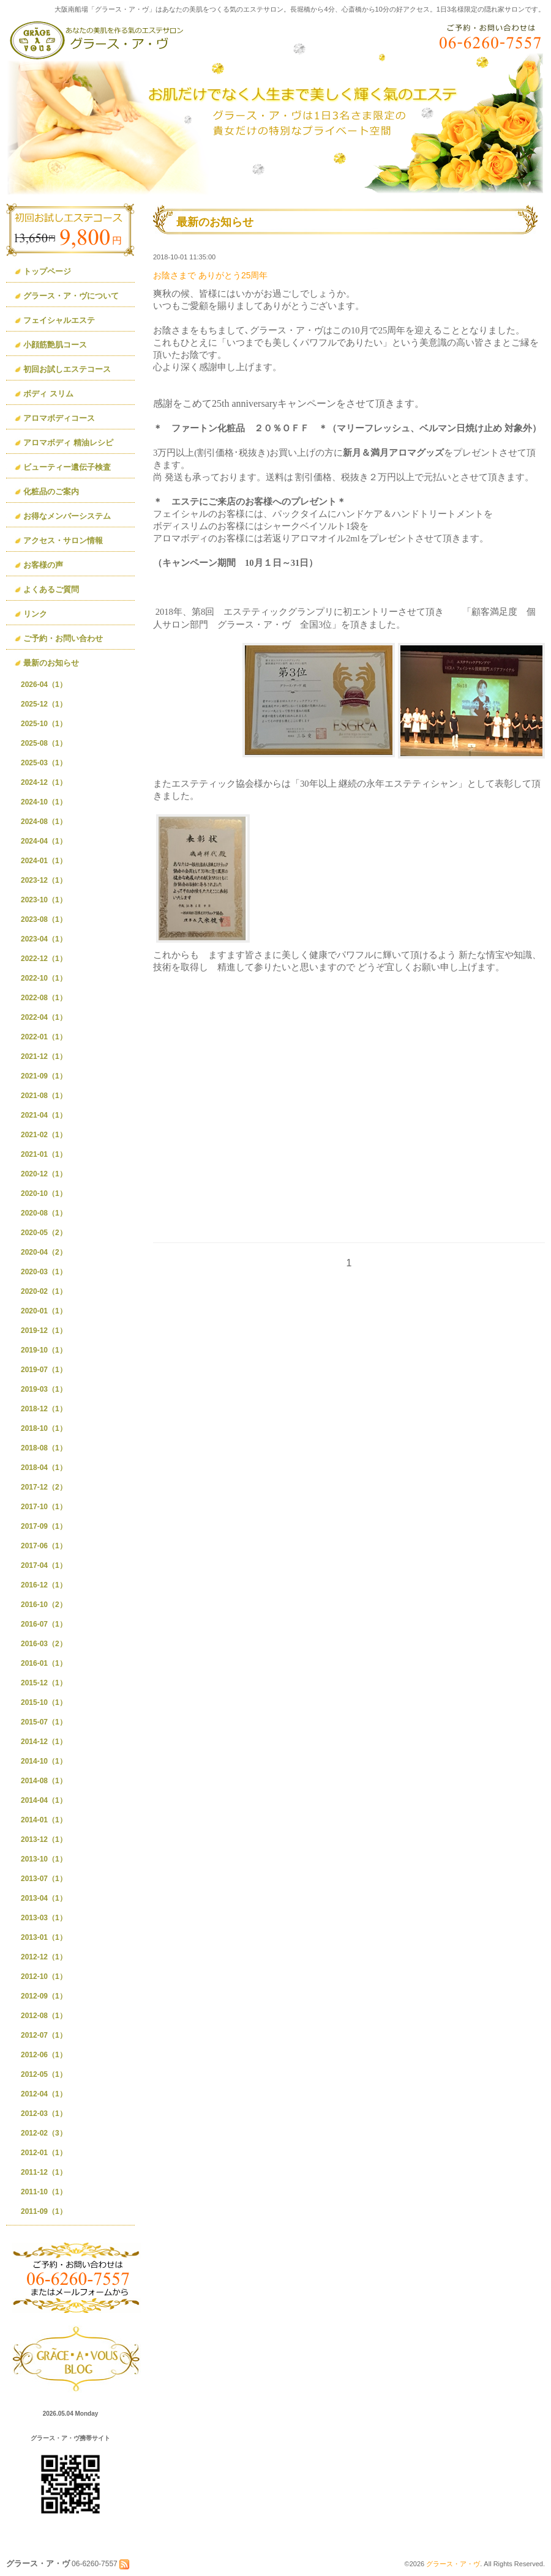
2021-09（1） (44, 1076)
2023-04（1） (44, 939)
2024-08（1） (44, 821)
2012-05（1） (44, 2074)
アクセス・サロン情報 (63, 540)
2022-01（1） (44, 1037)
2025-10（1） (44, 723)
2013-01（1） (44, 1937)
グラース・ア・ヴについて (71, 295)
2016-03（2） (44, 1643)
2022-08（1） (44, 997)
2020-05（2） (44, 1232)
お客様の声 (43, 565)
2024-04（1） (44, 841)
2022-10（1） (44, 978)
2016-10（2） (44, 1604)
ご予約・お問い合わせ (63, 638)
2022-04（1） (44, 1017)
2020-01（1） (44, 1311)
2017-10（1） (44, 1506)
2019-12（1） (44, 1330)
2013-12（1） (44, 1839)
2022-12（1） (44, 958)
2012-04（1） (44, 2094)
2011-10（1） (44, 2192)
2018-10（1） (44, 1428)
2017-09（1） (44, 1526)
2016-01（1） (44, 1663)
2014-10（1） (44, 1761)
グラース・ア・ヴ (453, 2563)
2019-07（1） (44, 1369)
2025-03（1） (44, 763)
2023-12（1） (44, 880)
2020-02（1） (44, 1291)
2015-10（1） (44, 1702)
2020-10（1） (44, 1193)
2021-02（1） (44, 1134)
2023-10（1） (44, 900)
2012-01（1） (44, 2152)
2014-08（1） (44, 1780)
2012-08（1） (44, 2015)
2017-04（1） (44, 1565)
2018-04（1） (44, 1467)
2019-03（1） (44, 1389)
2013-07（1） (44, 1878)
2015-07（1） (44, 1722)
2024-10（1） (44, 802)
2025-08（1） (44, 743)
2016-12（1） (44, 1585)
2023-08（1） (44, 919)
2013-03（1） (44, 1917)
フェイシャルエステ (59, 320)
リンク (35, 613)
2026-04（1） (44, 684)
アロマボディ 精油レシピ (68, 442)
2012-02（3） (44, 2133)
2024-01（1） (44, 860)
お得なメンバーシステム (67, 516)
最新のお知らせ (51, 662)
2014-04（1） (44, 1800)
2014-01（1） (44, 1820)
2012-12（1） (44, 1957)
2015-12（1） (44, 1683)
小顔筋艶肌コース (55, 344)
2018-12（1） (44, 1409)
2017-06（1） (44, 1546)
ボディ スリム (48, 393)
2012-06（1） (44, 2055)
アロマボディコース (59, 418)
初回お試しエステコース (67, 369)
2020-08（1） (44, 1213)
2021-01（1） (44, 1154)
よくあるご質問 (51, 589)
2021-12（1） (44, 1056)
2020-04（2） (44, 1252)
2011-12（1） (44, 2172)
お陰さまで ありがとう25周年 (210, 275)
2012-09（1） (44, 1996)
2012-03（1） (44, 2113)
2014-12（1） (44, 1741)
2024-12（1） (44, 782)
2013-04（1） (44, 1898)
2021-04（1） (44, 1115)
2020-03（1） (44, 1272)
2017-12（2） (44, 1487)
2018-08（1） (44, 1448)
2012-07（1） (44, 2035)
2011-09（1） (44, 2211)
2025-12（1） (44, 704)
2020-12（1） (44, 1174)
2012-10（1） (44, 1976)
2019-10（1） (44, 1350)
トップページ (47, 271)
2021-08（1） (44, 1095)
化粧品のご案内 (51, 491)
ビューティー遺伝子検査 (67, 467)
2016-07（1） (44, 1624)
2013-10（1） (44, 1859)
